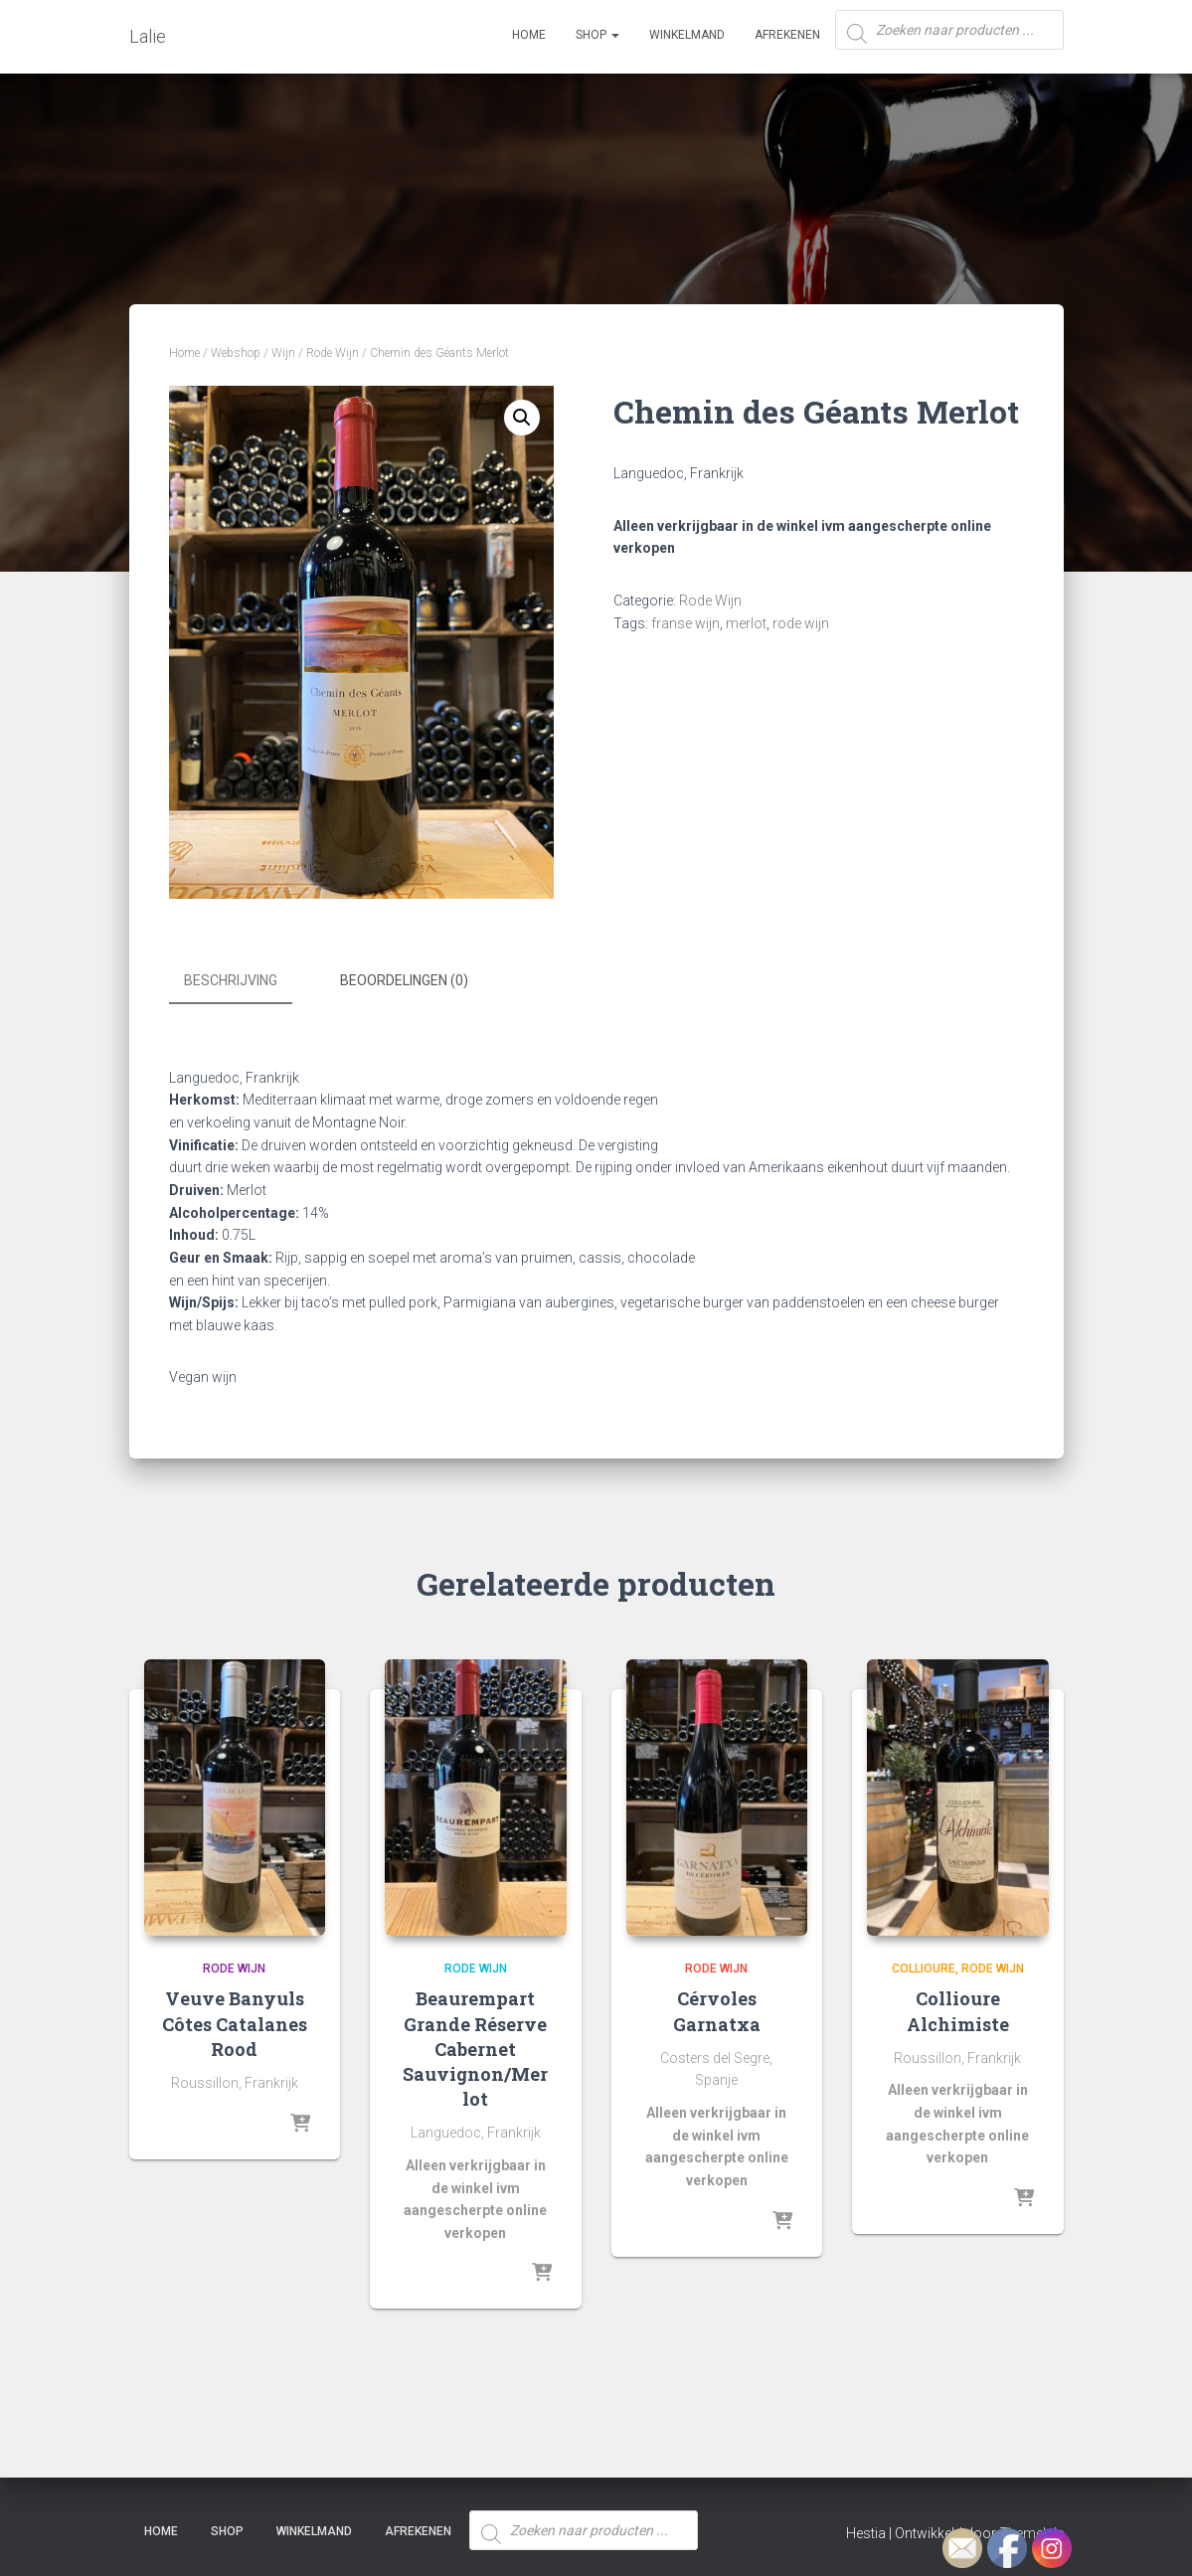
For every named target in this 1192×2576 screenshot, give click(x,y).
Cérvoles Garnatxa (717, 2008)
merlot (746, 623)
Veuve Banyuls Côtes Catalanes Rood (234, 2021)
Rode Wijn (332, 353)
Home (529, 35)
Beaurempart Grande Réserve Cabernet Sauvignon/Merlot (475, 2046)
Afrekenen (787, 35)
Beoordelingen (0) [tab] (404, 980)
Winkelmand (687, 35)
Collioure (923, 1966)
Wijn (283, 353)
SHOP (597, 35)
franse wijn (685, 623)
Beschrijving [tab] (230, 980)
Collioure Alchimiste (958, 2008)
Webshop (235, 353)
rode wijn (800, 623)
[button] (522, 417)
